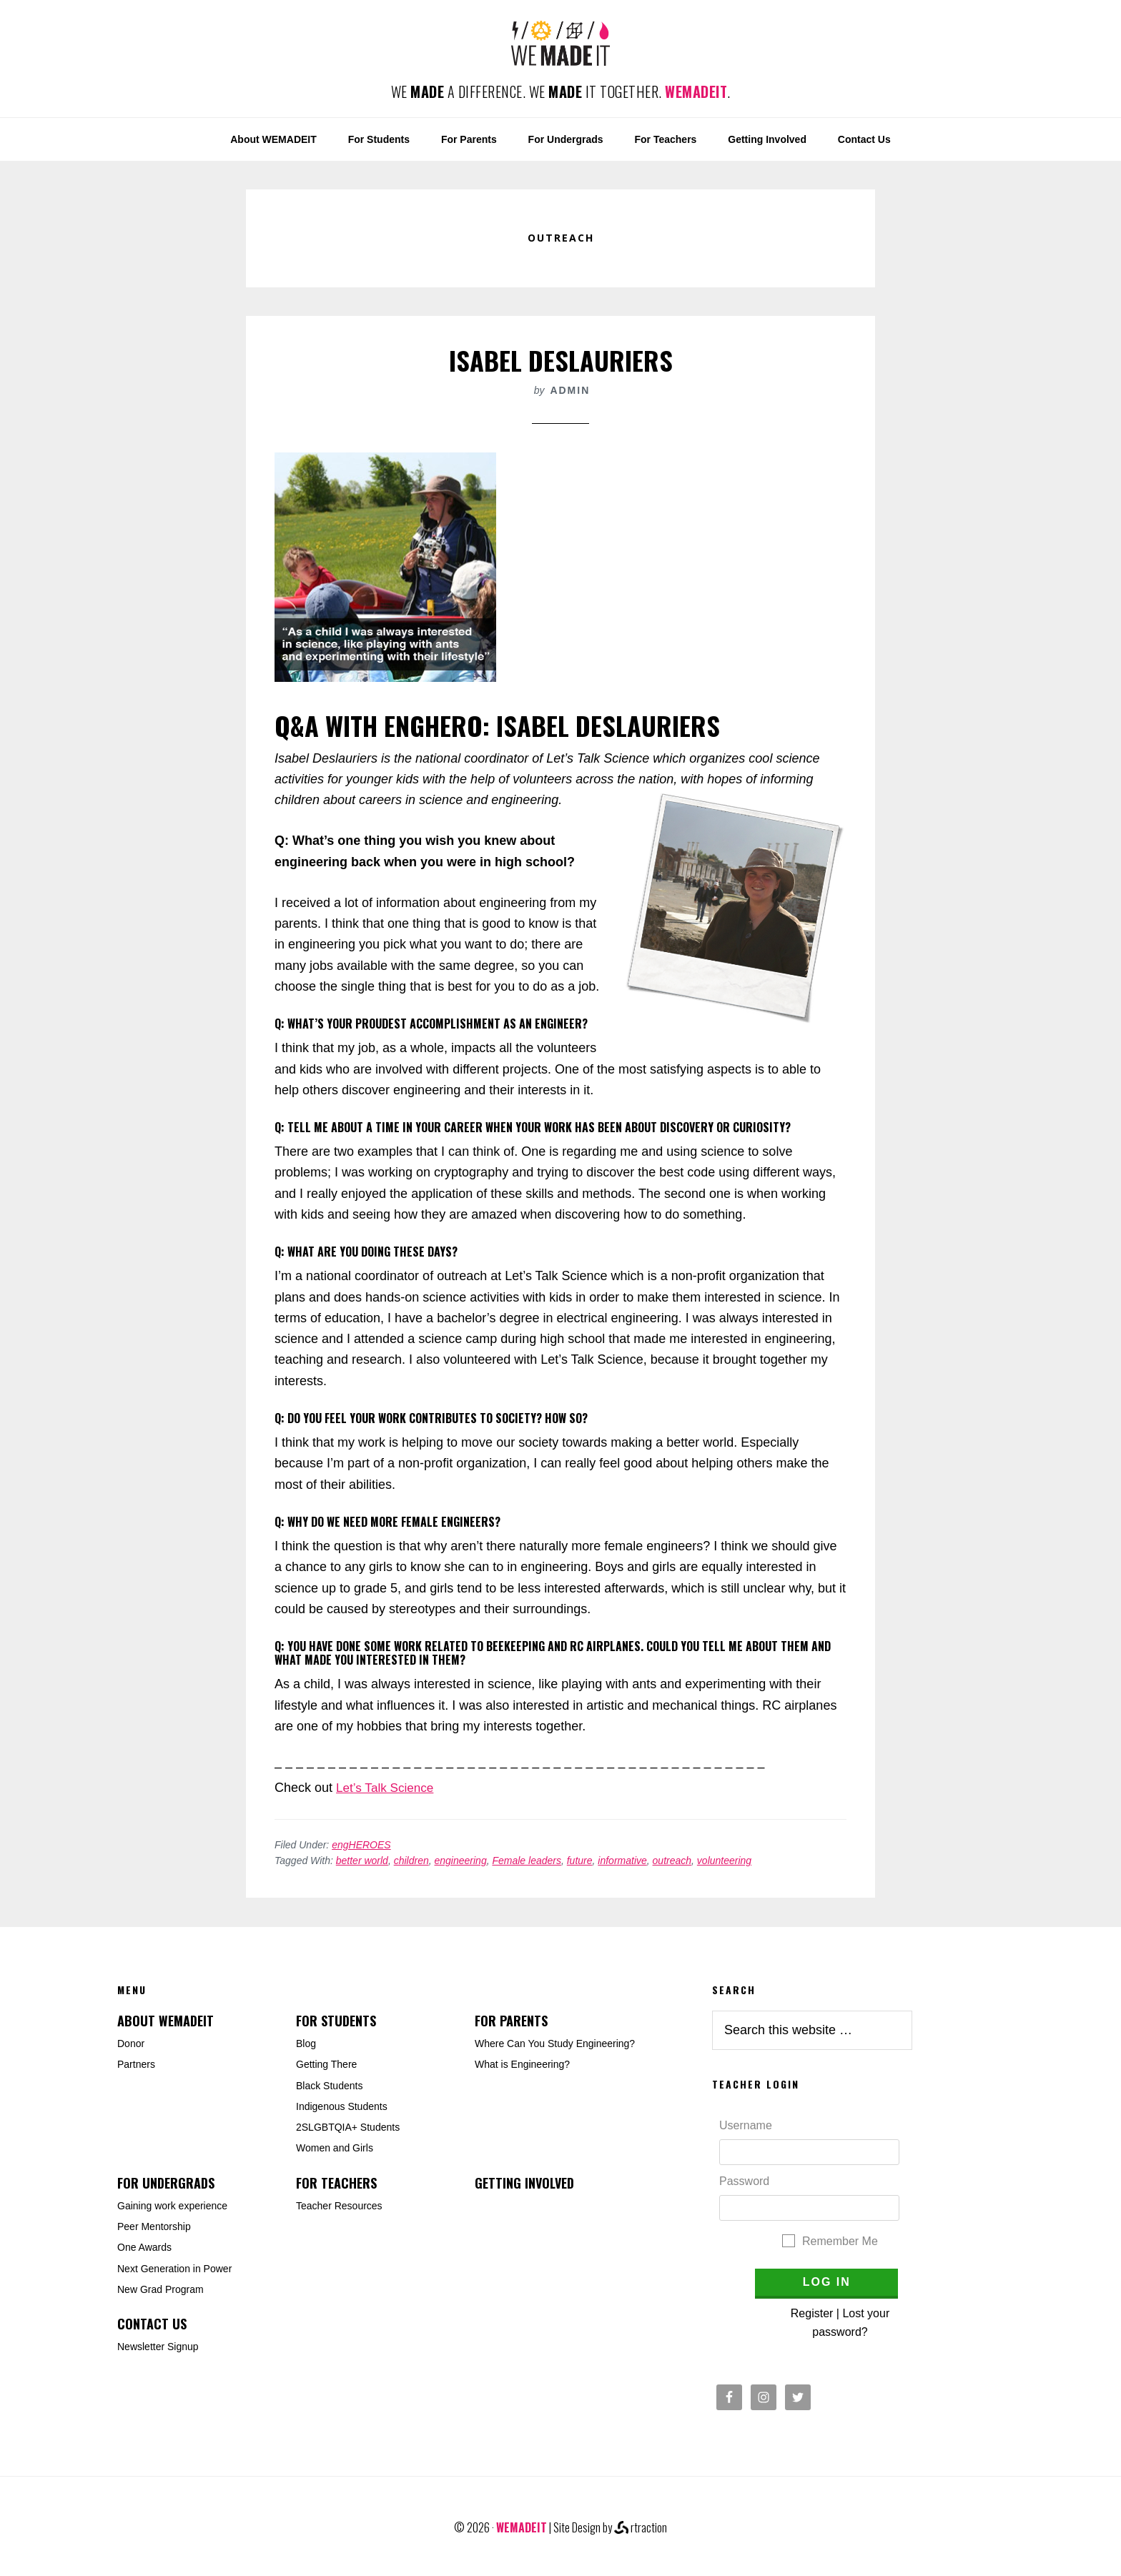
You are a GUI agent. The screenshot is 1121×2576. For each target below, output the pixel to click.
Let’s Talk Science (387, 1787)
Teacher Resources (339, 2205)
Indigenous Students (341, 2106)
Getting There (326, 2064)
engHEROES (361, 1845)
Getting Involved (524, 2183)
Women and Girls (334, 2148)
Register (812, 2313)
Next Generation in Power (174, 2268)
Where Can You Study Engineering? (555, 2043)
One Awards (144, 2247)
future (580, 1860)
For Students (336, 2020)
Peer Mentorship (154, 2226)
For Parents (511, 2020)
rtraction (640, 2527)
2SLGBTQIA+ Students (348, 2127)
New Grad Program (160, 2289)
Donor (130, 2043)
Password (744, 2181)
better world (362, 1860)
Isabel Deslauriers (561, 360)
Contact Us (152, 2323)
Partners (136, 2064)
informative (622, 1860)
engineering (461, 1860)
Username (745, 2125)
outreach (672, 1860)
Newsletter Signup (158, 2346)
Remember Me (840, 2241)
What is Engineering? (522, 2064)
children (411, 1860)
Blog (306, 2043)
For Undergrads (165, 2183)
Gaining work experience (172, 2205)
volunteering (724, 1860)
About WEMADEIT (165, 2020)
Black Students (329, 2085)
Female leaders (526, 1860)
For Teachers (336, 2183)
